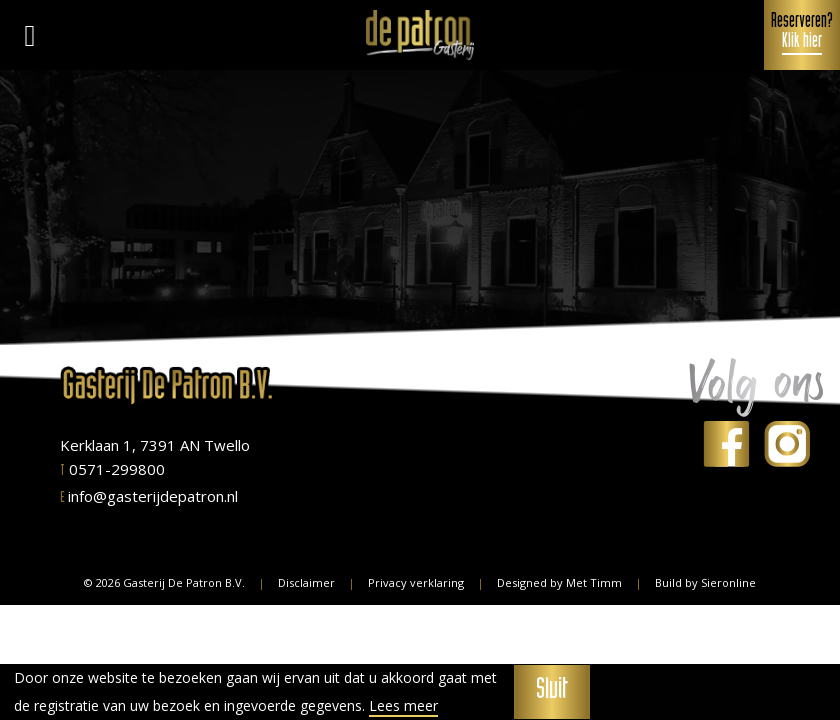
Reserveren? (802, 34)
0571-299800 (112, 469)
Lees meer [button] (403, 706)
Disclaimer (306, 582)
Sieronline (728, 582)
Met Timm (594, 582)
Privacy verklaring (416, 582)
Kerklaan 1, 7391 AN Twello (155, 445)
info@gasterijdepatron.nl (149, 496)
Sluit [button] (552, 692)
